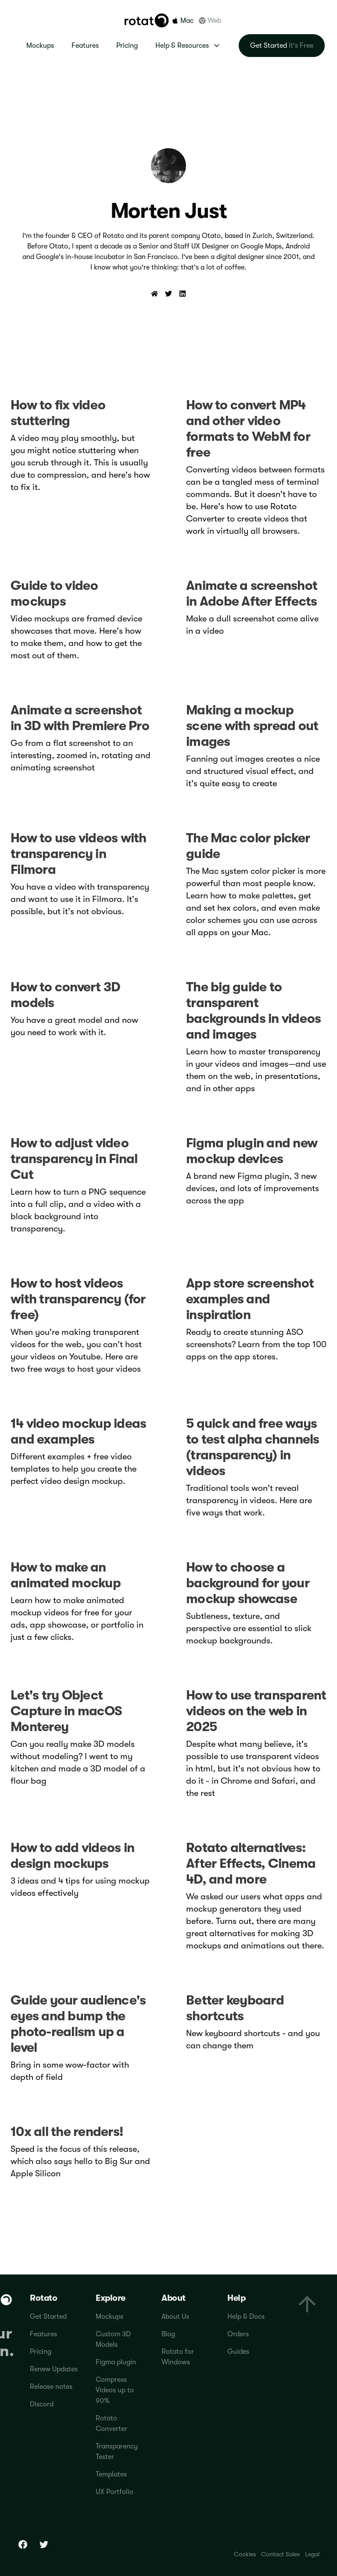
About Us (175, 2317)
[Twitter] (168, 293)
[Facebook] (23, 2544)
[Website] (154, 293)
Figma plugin (116, 2362)
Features (85, 46)
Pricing (127, 46)
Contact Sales (280, 2554)
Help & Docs (246, 2317)
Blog (168, 2334)
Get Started (48, 2317)
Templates (111, 2474)
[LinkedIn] (182, 293)
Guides (238, 2352)
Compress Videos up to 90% (115, 2390)
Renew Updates (54, 2369)
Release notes (51, 2387)
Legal (312, 2554)
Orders (238, 2334)
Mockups (40, 46)
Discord (42, 2404)
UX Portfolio (114, 2492)
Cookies (245, 2554)
